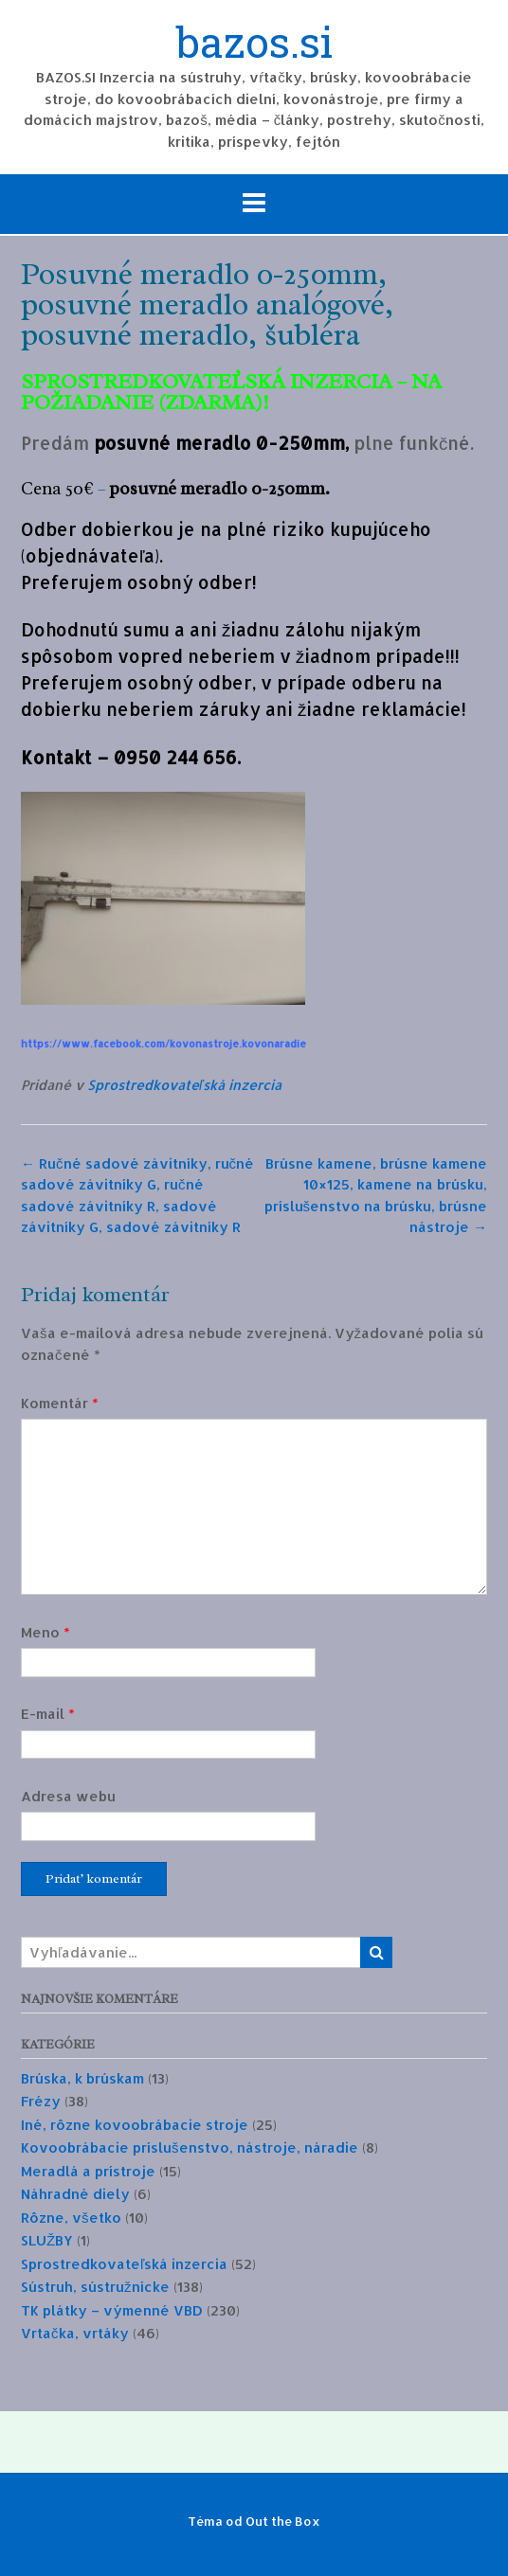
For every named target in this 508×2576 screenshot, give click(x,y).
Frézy (41, 2101)
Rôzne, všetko (71, 2218)
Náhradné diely (75, 2194)
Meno (45, 1632)
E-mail (48, 1714)
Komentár (60, 1403)
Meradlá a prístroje (88, 2171)
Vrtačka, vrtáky (75, 2333)
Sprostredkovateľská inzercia (184, 1085)
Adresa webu (68, 1796)
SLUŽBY (47, 2240)
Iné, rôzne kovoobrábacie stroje (134, 2125)
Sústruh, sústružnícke (95, 2287)
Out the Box (282, 2521)
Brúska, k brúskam (82, 2078)
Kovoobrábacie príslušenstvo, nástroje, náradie (189, 2147)
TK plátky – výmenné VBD (112, 2310)
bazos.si (254, 44)
